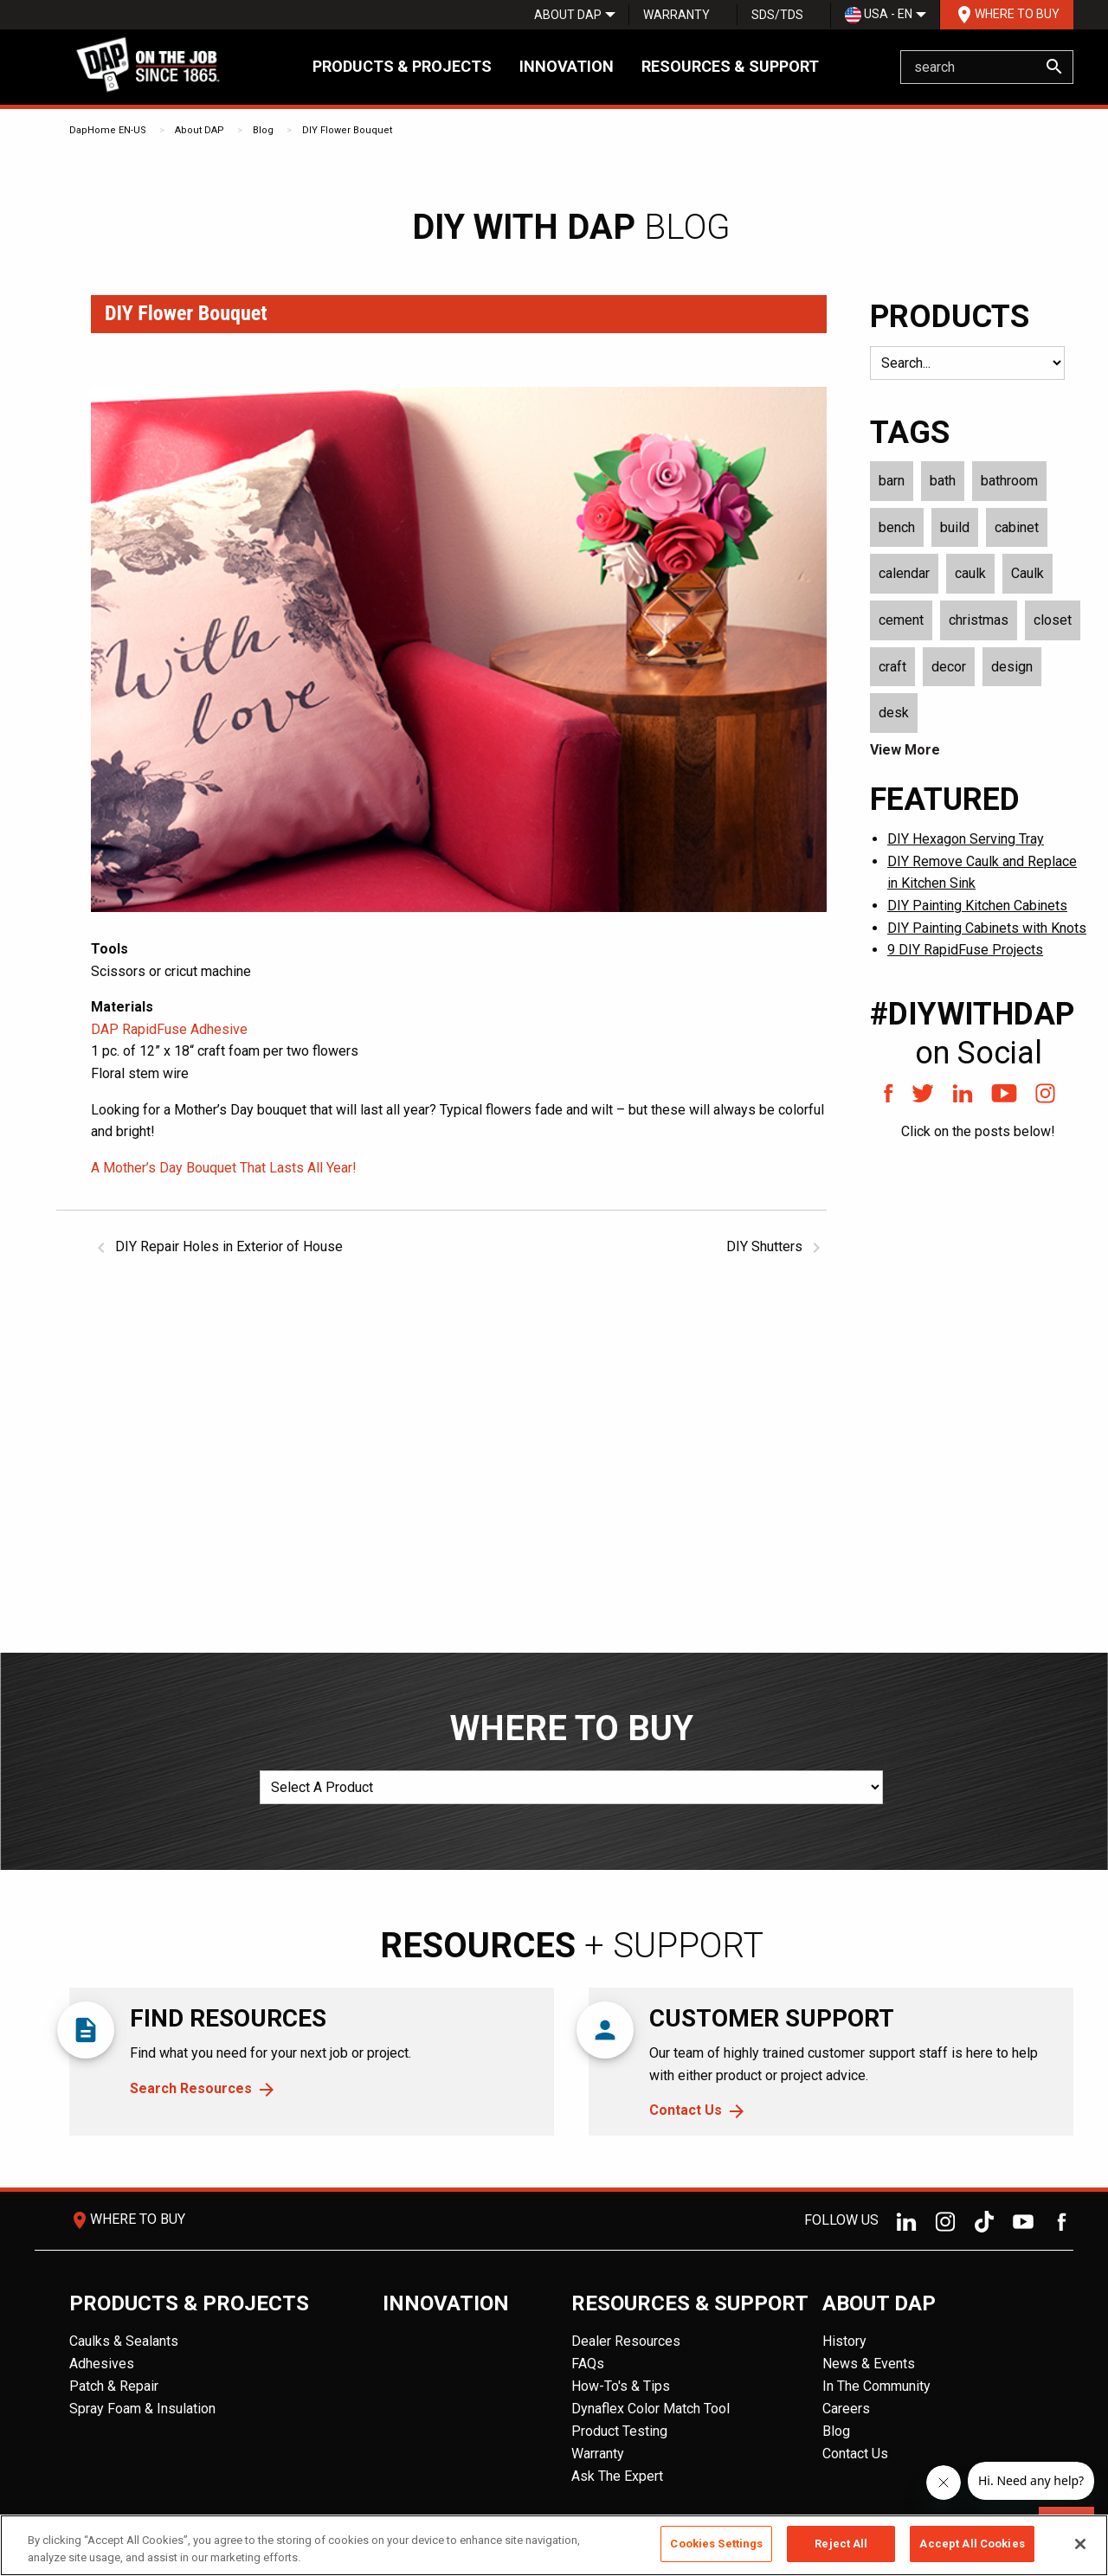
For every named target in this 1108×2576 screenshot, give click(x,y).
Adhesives (101, 2363)
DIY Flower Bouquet (347, 130)
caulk (970, 573)
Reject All (841, 2543)
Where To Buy (1007, 14)
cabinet (1017, 527)
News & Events (868, 2363)
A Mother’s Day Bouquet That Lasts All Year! (224, 1168)
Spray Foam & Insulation (142, 2408)
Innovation (566, 66)
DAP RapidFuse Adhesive (169, 1029)
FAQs (587, 2363)
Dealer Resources (625, 2341)
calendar (904, 573)
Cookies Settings (716, 2543)
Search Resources (191, 2088)
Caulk (1027, 573)
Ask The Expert (617, 2476)
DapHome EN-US (107, 130)
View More (905, 750)
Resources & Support (730, 66)
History (844, 2341)
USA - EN (878, 15)
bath (943, 480)
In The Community (876, 2386)
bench (897, 527)
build (955, 527)
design (1012, 666)
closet (1053, 620)
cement (901, 620)
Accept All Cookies (971, 2543)
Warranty (676, 15)
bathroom (1009, 480)
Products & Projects (402, 66)
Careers (846, 2408)
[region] (554, 2545)
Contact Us (685, 2110)
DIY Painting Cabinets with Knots (986, 928)
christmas (978, 620)
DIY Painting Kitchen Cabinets (977, 905)
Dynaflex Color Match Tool (650, 2408)
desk (894, 712)
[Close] (1080, 2544)
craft (892, 666)
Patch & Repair (113, 2386)
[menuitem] (567, 14)
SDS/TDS (777, 15)
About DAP (568, 15)
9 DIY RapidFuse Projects (965, 949)
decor (948, 666)
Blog (263, 130)
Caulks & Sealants (123, 2341)
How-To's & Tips (620, 2386)
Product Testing (619, 2431)
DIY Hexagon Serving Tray (965, 839)
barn (892, 480)
